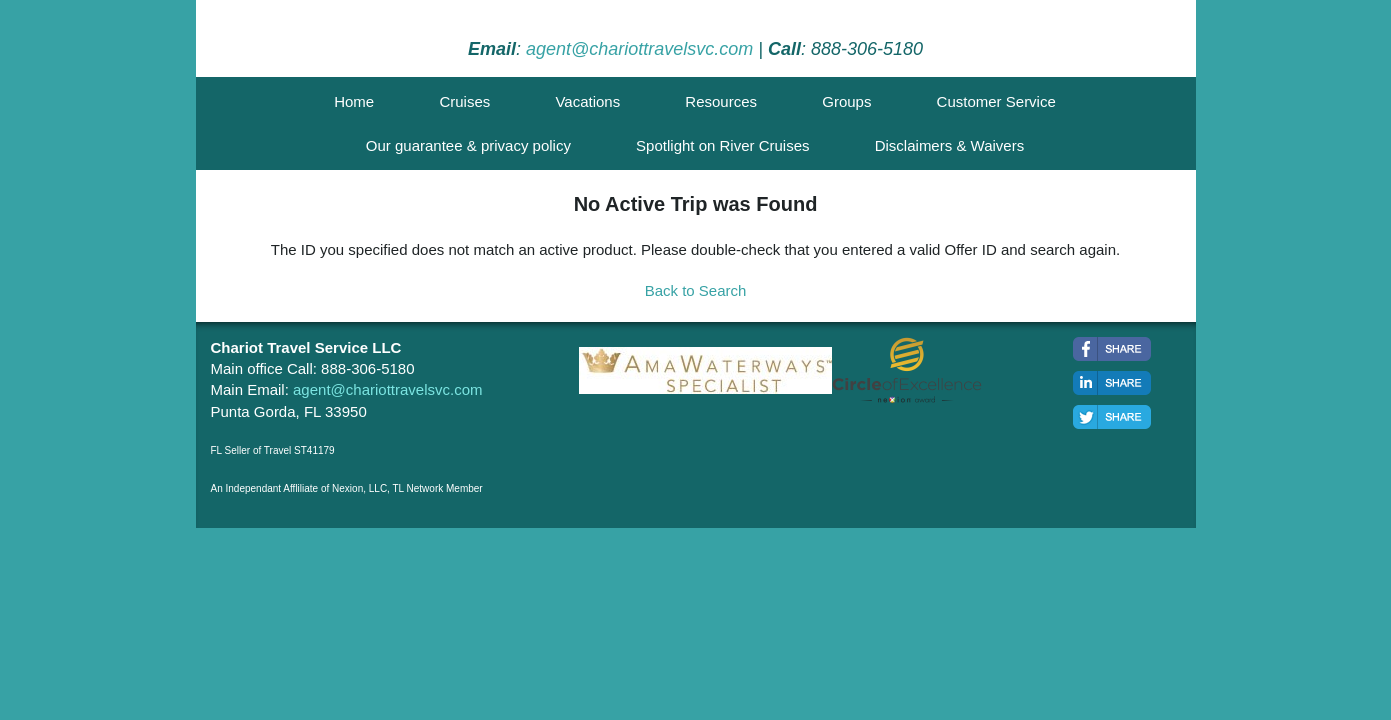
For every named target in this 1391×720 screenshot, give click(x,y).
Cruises (464, 101)
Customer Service (996, 101)
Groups (846, 101)
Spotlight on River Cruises (722, 145)
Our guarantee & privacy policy (468, 145)
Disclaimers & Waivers (949, 145)
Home (354, 101)
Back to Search (696, 290)
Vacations (587, 101)
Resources (721, 101)
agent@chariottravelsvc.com (639, 49)
